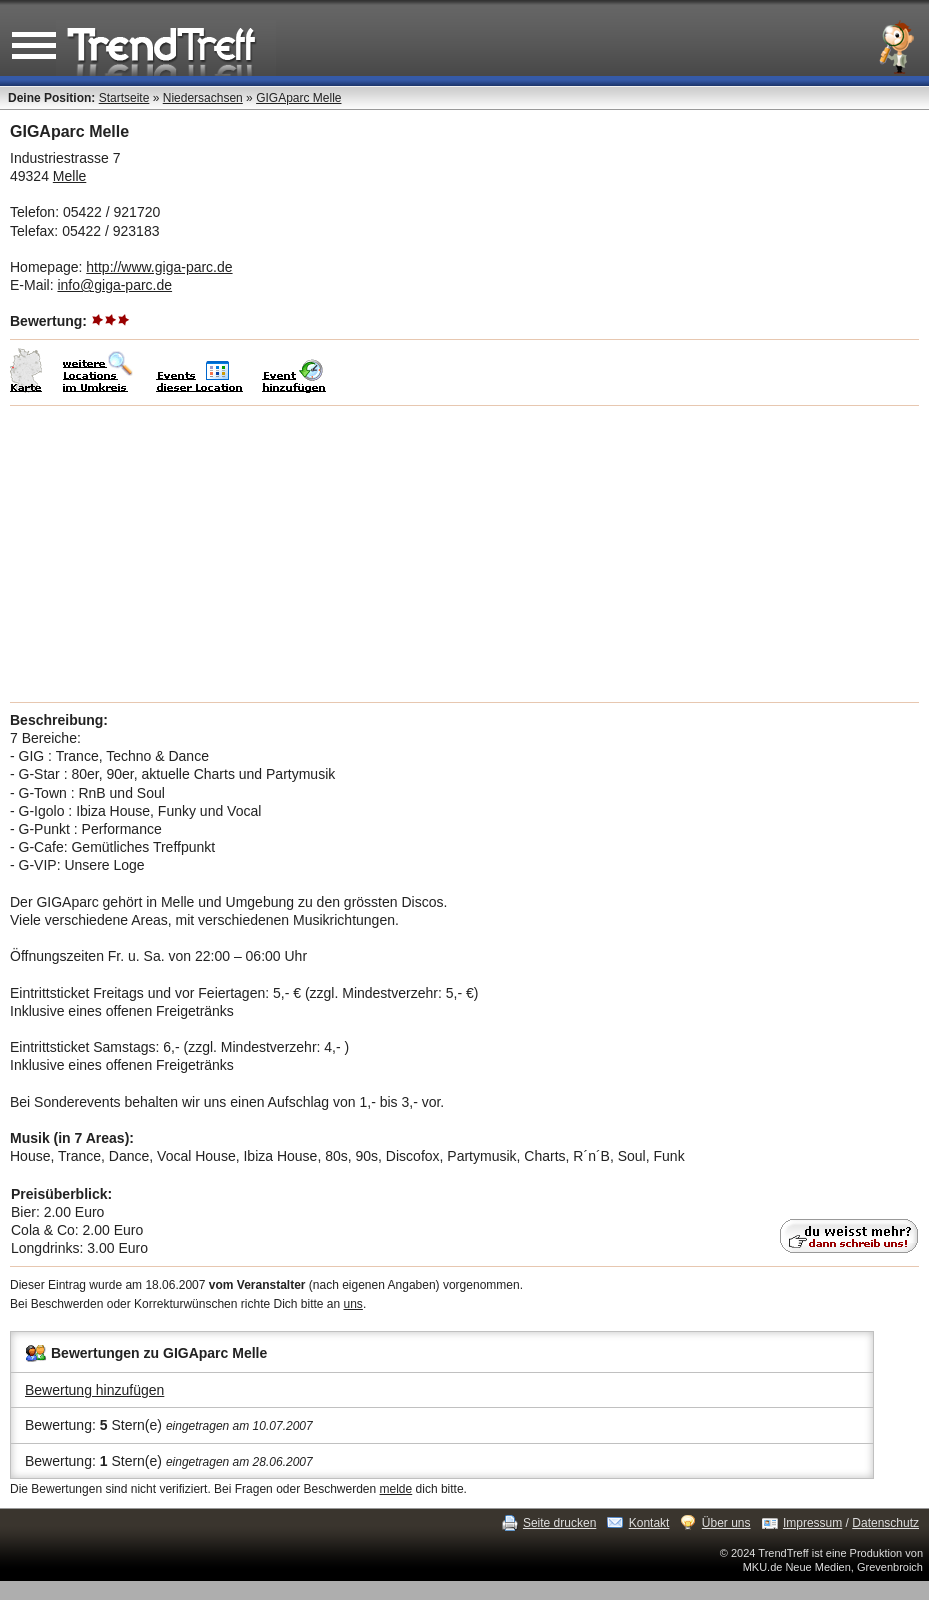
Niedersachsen (203, 98)
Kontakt (649, 1523)
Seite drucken (559, 1523)
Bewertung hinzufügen (94, 1390)
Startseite (124, 98)
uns (353, 1304)
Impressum (812, 1523)
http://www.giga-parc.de (159, 267)
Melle (69, 176)
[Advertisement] (464, 554)
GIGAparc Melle (298, 98)
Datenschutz (885, 1523)
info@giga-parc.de (114, 285)
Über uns (726, 1523)
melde (396, 1489)
